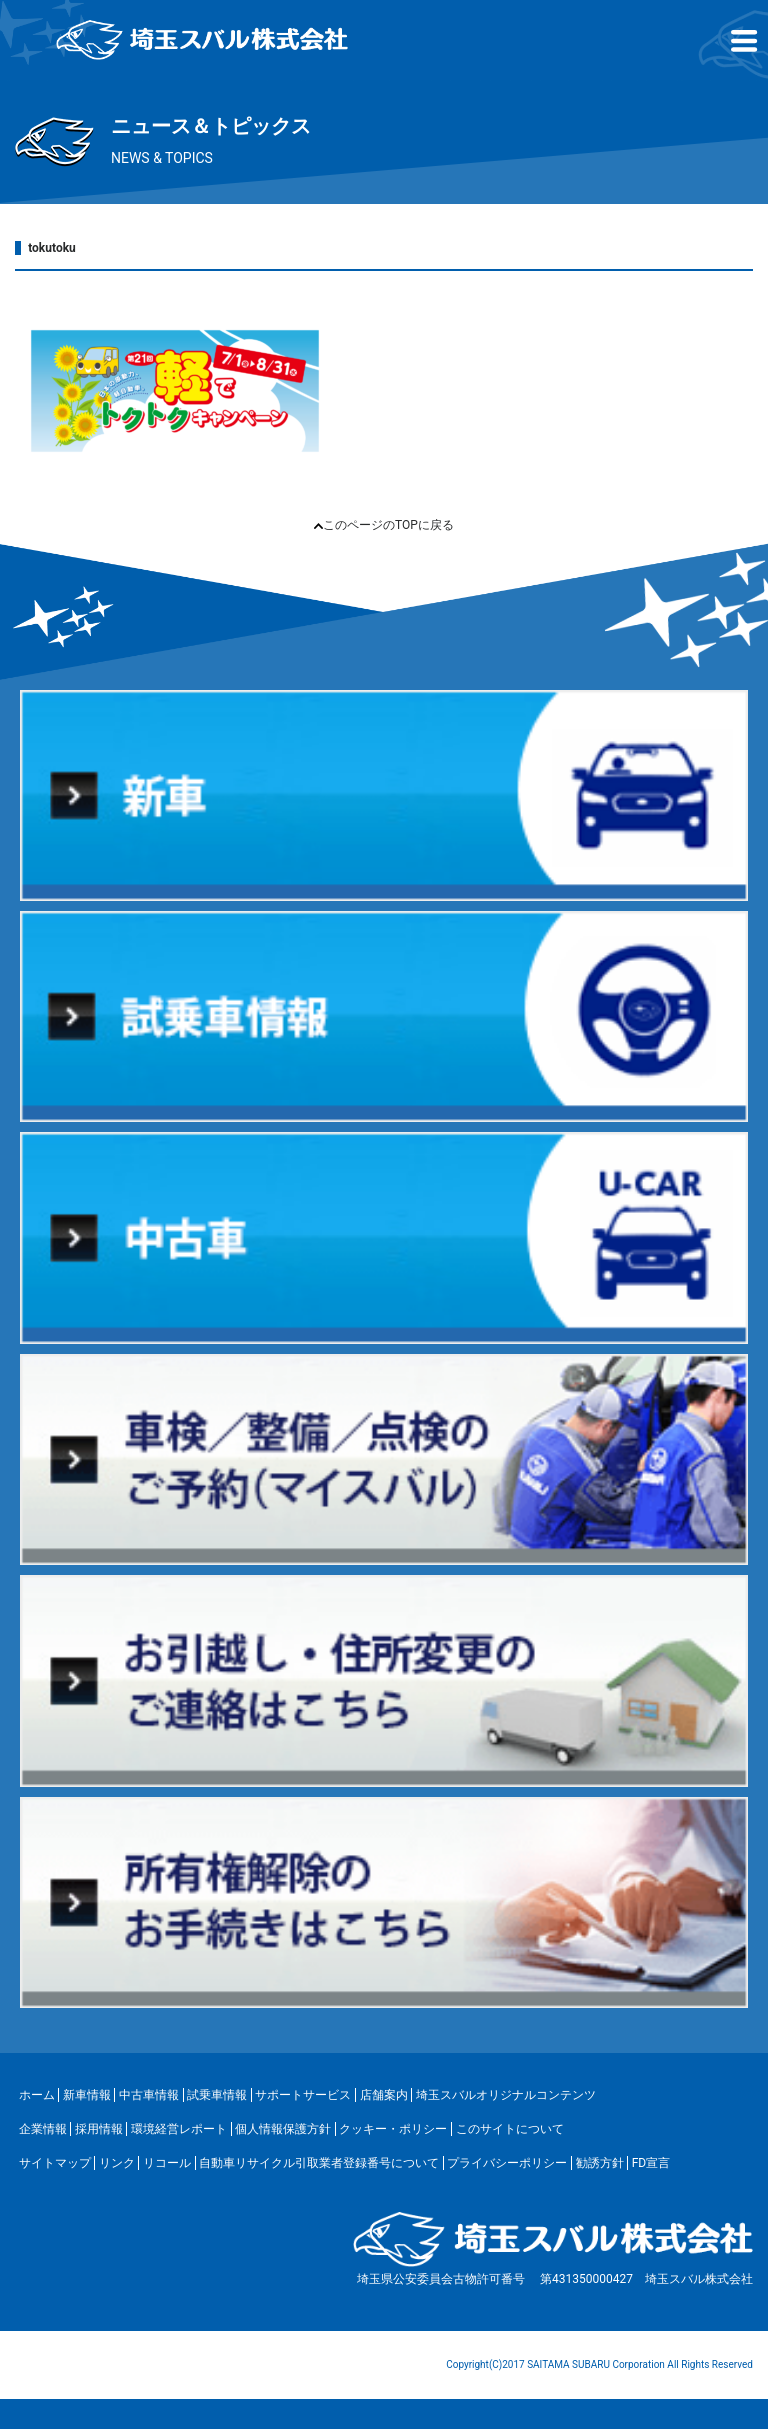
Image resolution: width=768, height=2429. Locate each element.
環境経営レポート (179, 2129)
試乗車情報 (217, 2095)
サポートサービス (303, 2095)
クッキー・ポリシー (393, 2129)
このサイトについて (510, 2129)
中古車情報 (149, 2095)
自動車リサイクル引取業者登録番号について (319, 2163)
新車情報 (87, 2095)
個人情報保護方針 (283, 2129)
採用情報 (99, 2129)
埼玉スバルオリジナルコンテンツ (506, 2095)
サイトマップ (55, 2163)
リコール (167, 2163)
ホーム (37, 2095)
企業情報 (43, 2129)
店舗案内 (384, 2095)
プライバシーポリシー (507, 2163)
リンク (117, 2163)
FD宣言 (651, 2163)
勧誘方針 (600, 2163)
